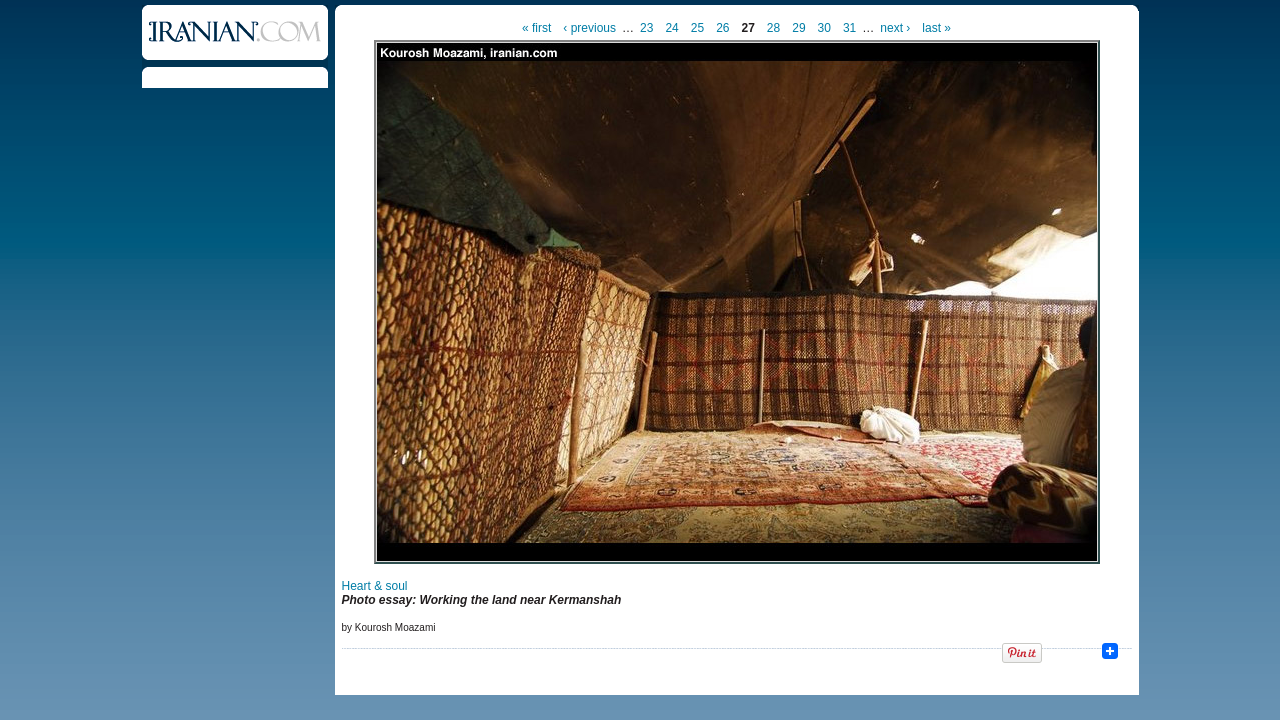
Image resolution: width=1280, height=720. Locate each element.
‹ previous (589, 28)
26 (722, 28)
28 (773, 28)
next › (895, 28)
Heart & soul (375, 586)
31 (849, 28)
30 (824, 28)
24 (671, 28)
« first (536, 28)
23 (646, 28)
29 (798, 28)
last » (936, 28)
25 (697, 28)
